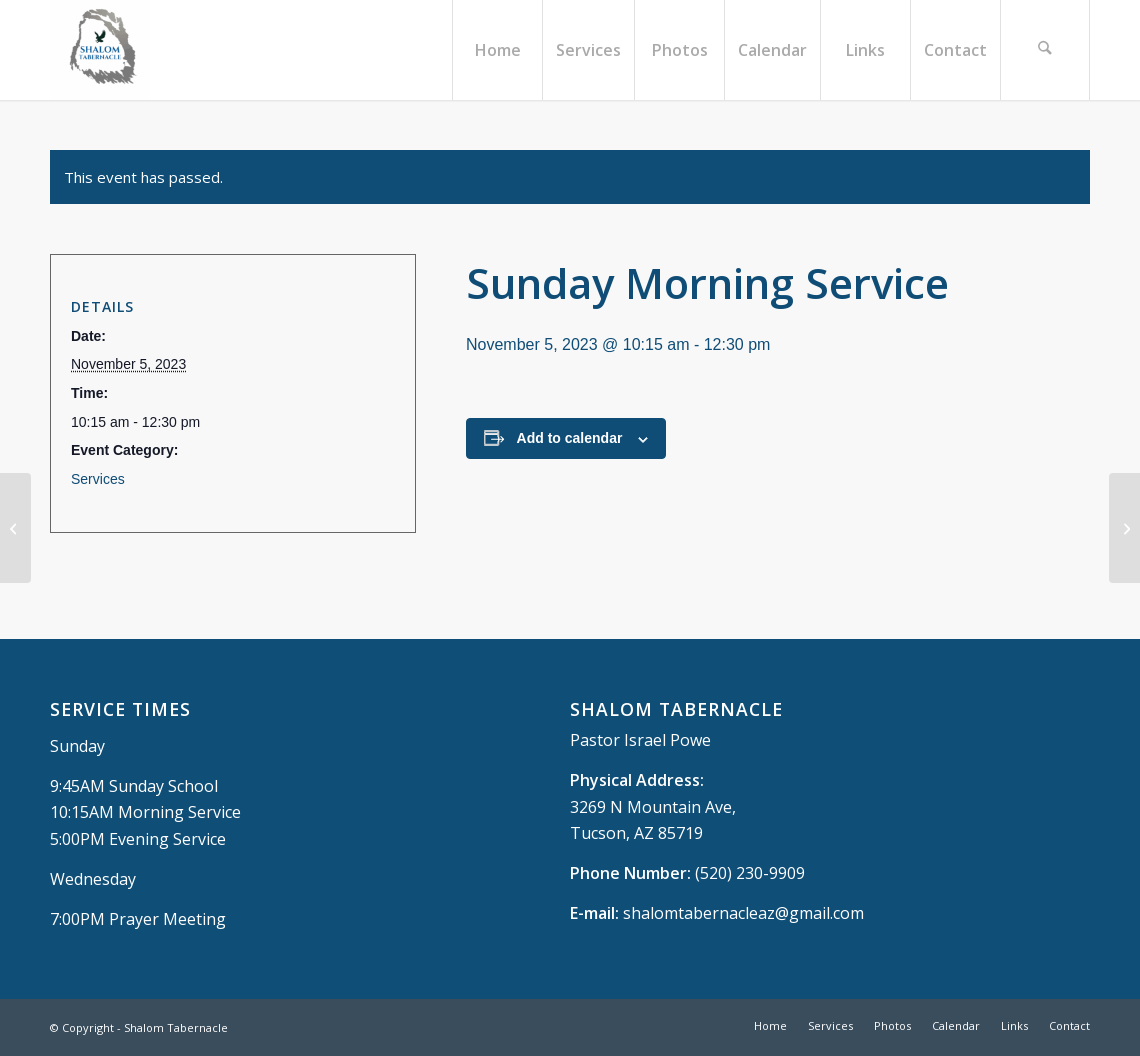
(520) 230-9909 (750, 873)
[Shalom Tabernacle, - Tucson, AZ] (100, 50)
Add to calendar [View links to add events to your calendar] (570, 438)
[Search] (1045, 50)
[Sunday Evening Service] (1124, 528)
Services (98, 479)
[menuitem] (497, 50)
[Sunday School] (15, 528)
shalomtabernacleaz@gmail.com (743, 913)
